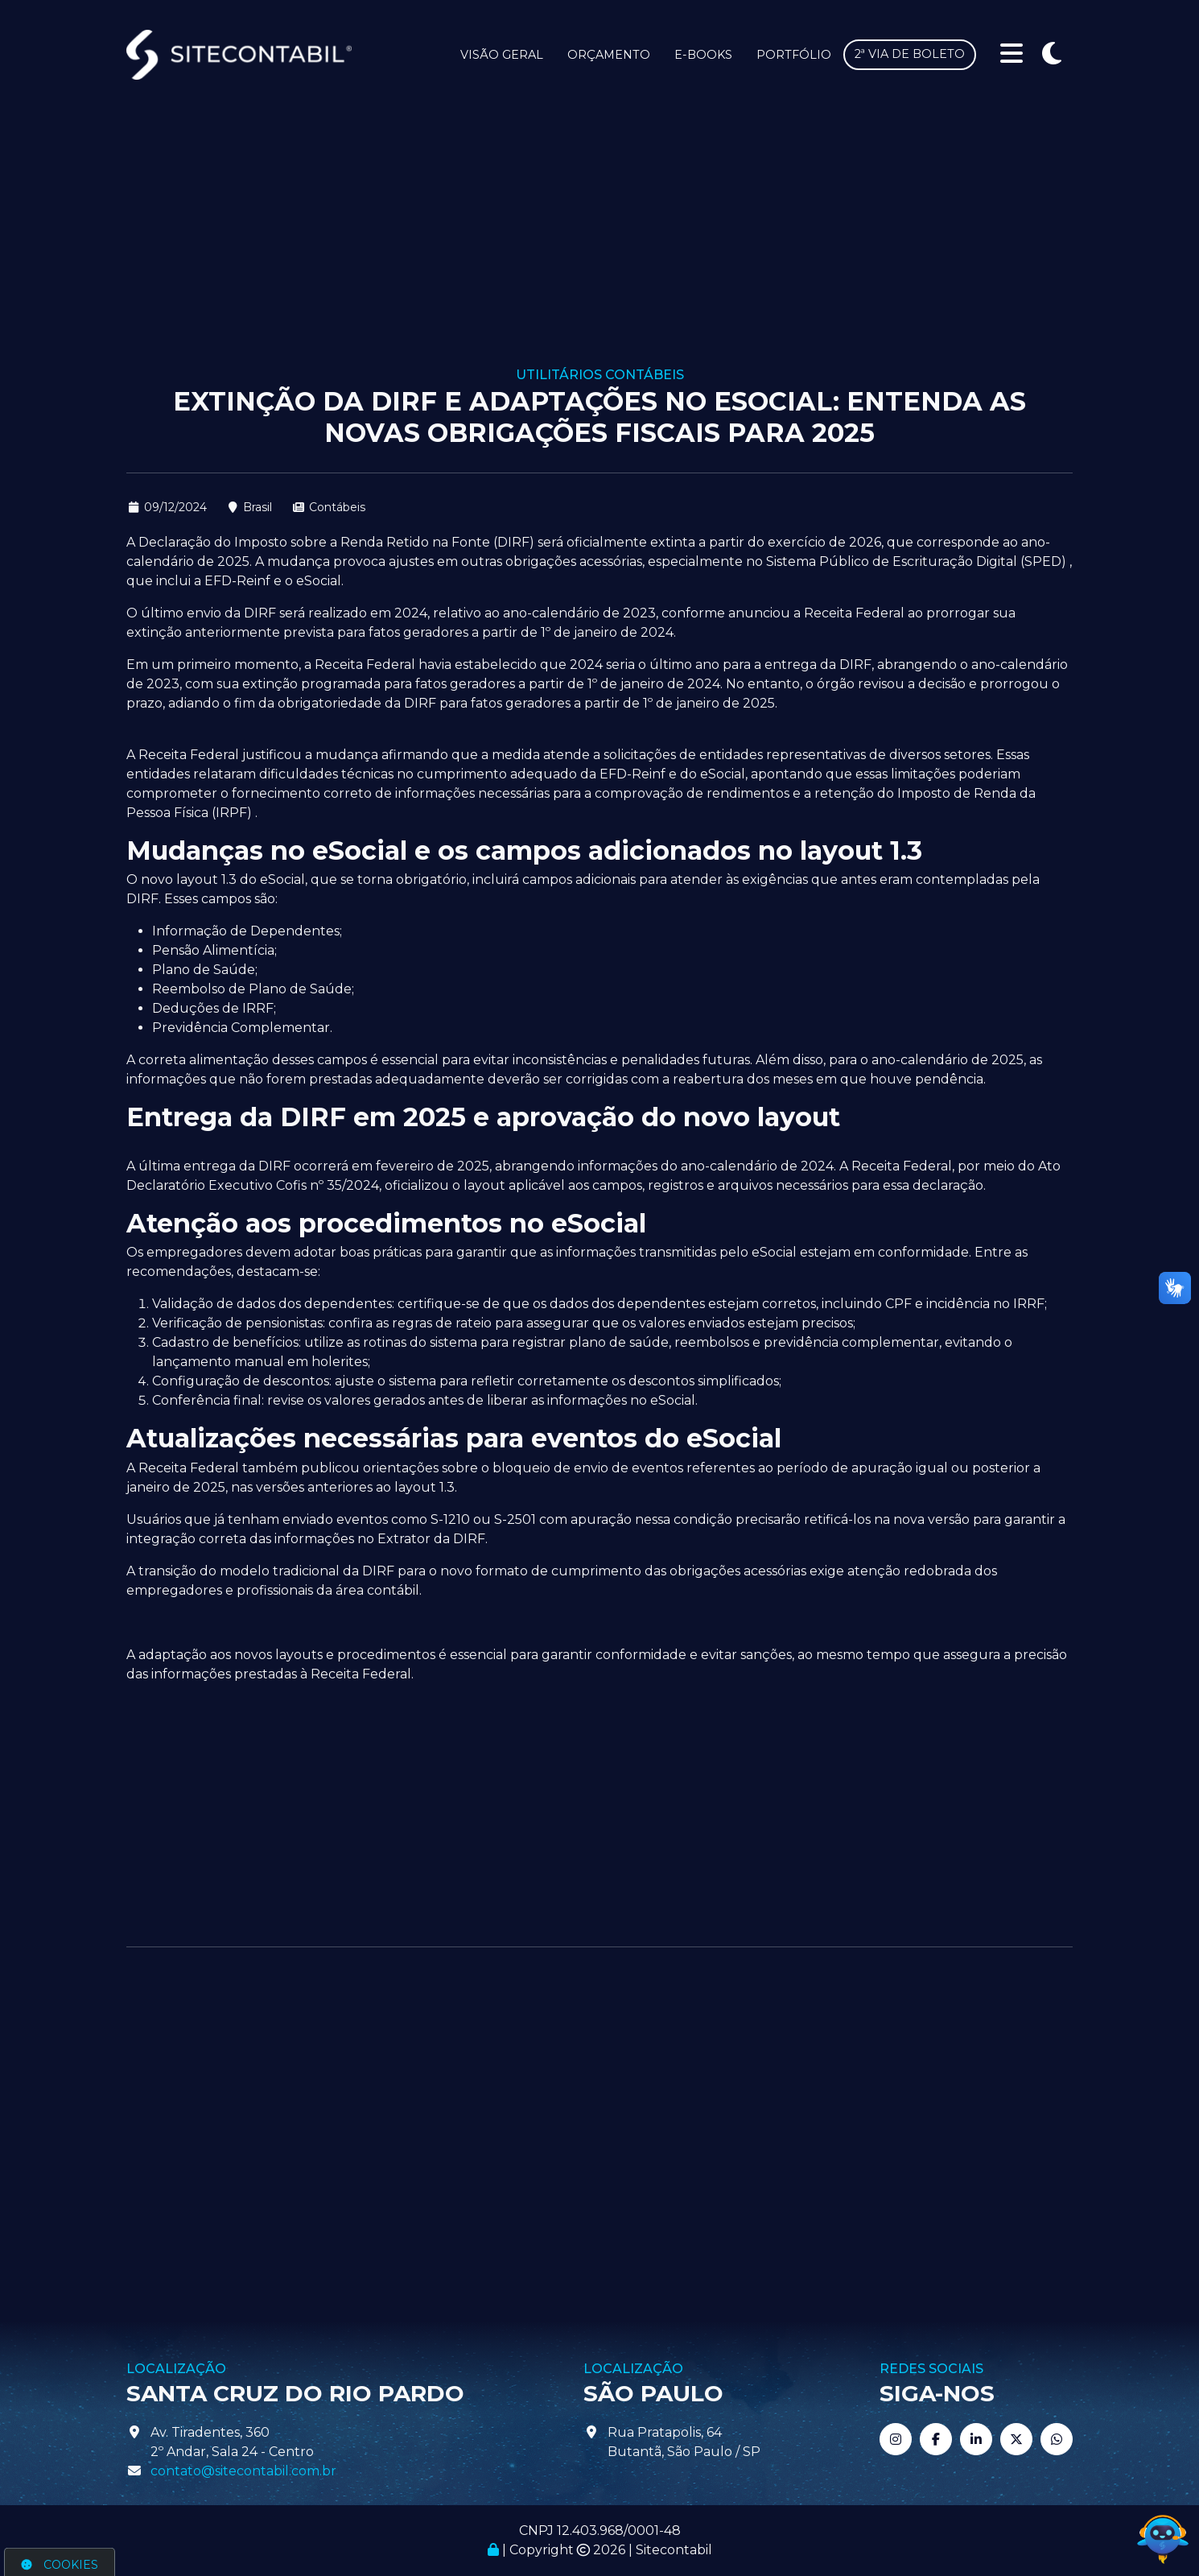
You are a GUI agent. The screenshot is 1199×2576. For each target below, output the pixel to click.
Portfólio (793, 54)
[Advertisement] (599, 246)
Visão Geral (501, 54)
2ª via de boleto (910, 54)
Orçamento (608, 54)
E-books (703, 54)
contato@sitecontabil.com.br (243, 2471)
